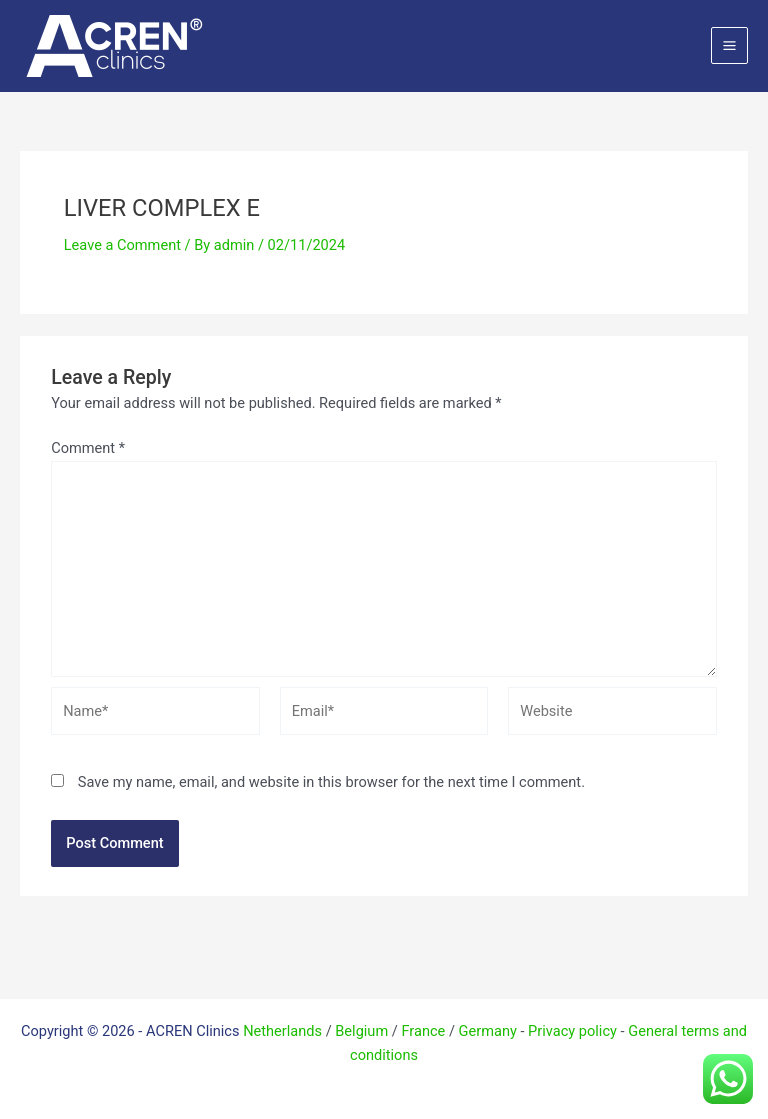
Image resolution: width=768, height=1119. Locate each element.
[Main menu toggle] (729, 45)
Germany (488, 1031)
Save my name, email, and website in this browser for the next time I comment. (331, 782)
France (423, 1031)
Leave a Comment (122, 245)
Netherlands (282, 1031)
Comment (88, 448)
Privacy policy (572, 1031)
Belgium (361, 1031)
